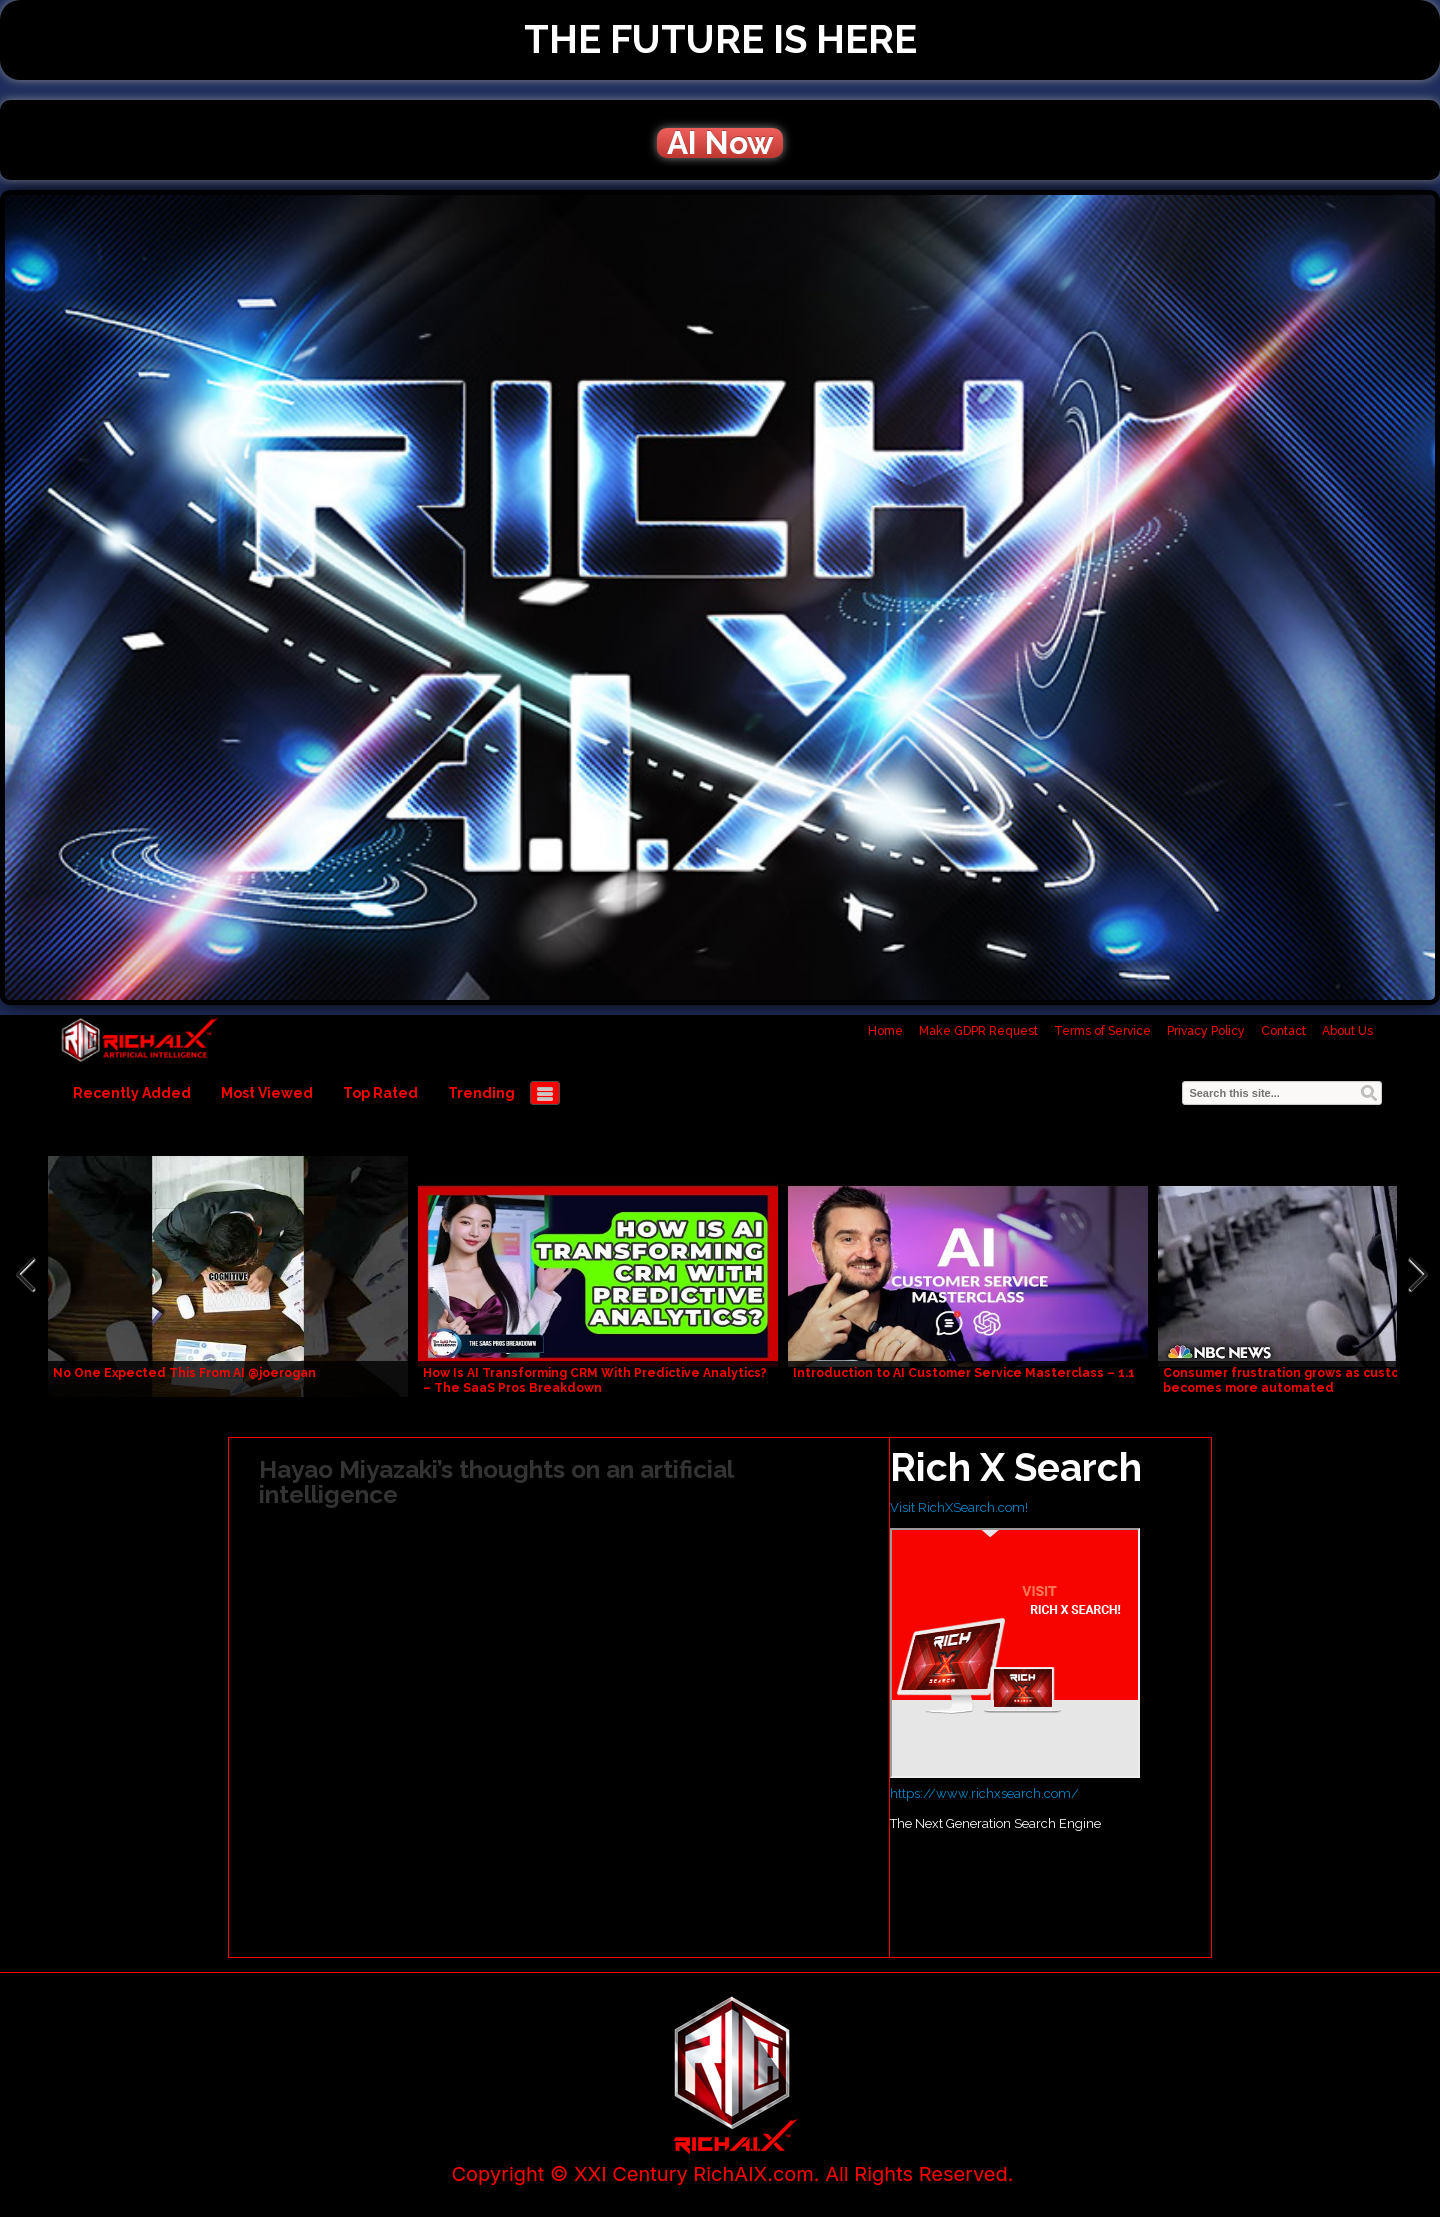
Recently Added (132, 1093)
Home (885, 1031)
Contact (1283, 1031)
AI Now (720, 143)
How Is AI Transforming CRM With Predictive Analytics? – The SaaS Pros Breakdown (595, 1380)
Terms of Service (1102, 1031)
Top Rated (380, 1093)
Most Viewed (267, 1093)
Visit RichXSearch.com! (959, 1507)
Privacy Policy (1206, 1031)
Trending (481, 1093)
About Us (1347, 1031)
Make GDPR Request (978, 1031)
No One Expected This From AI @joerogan (184, 1373)
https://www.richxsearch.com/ (984, 1793)
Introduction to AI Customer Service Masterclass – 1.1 (964, 1373)
